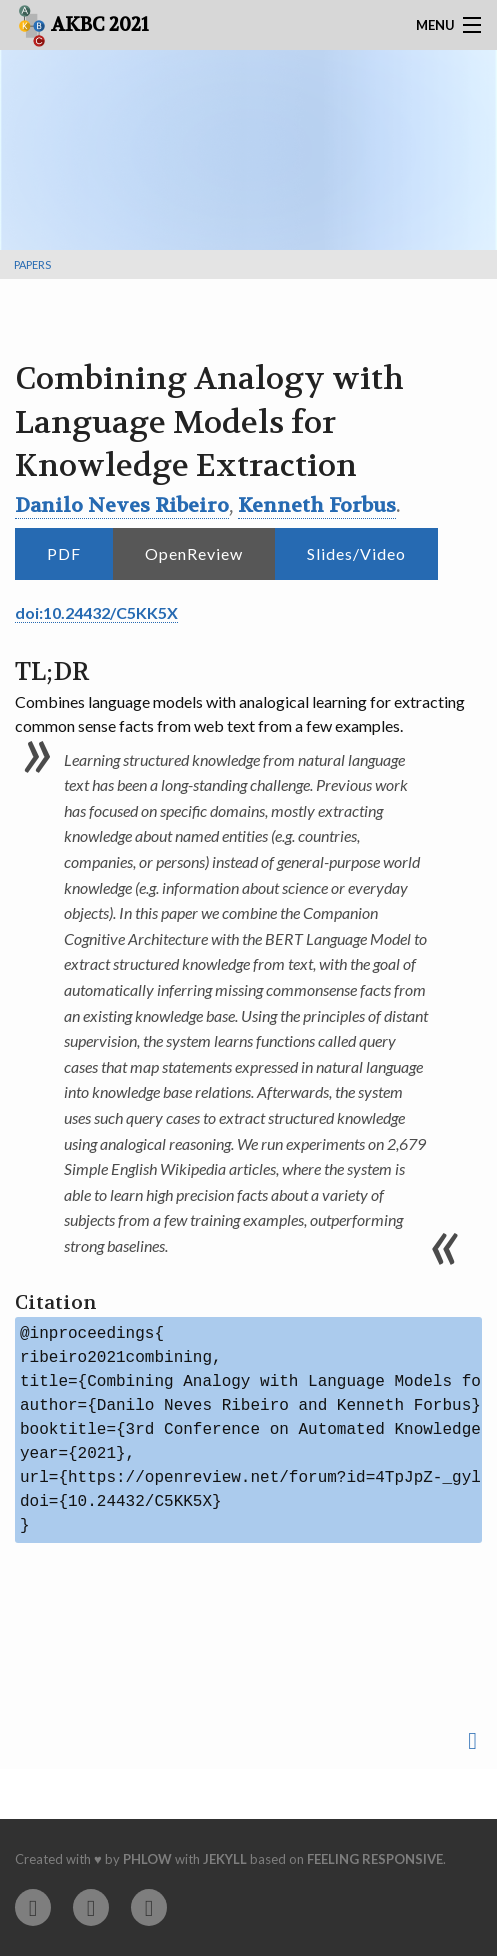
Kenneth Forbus (317, 505)
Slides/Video (356, 553)
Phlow (147, 1859)
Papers (32, 264)
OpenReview (194, 553)
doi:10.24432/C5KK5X (96, 612)
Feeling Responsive (375, 1859)
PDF (64, 553)
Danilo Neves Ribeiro (122, 505)
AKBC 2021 (83, 26)
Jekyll (225, 1859)
